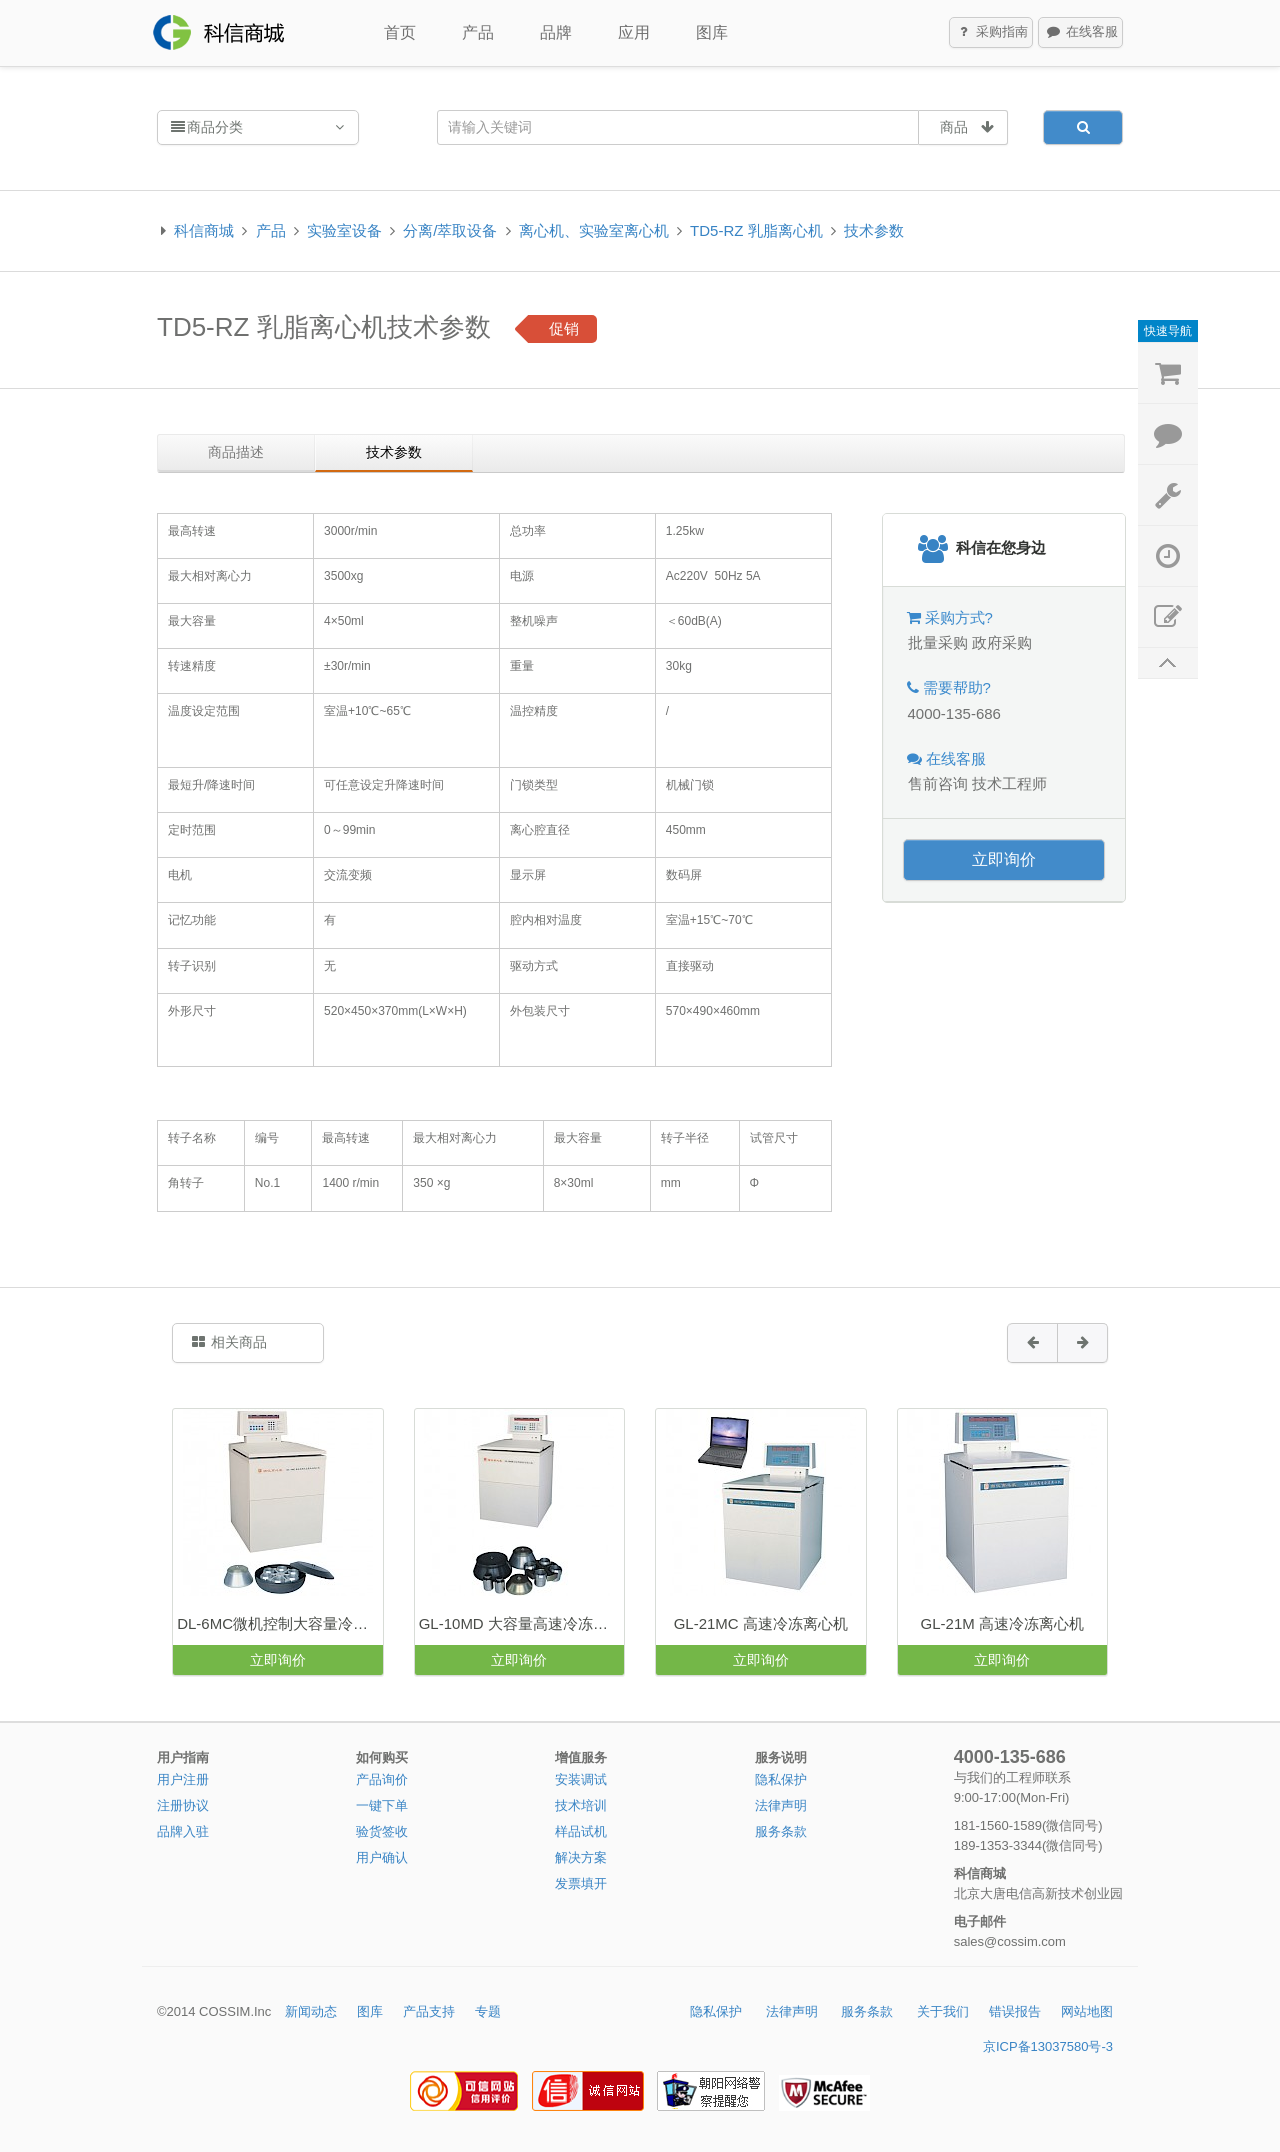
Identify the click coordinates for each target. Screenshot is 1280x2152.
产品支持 (429, 2011)
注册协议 (183, 1805)
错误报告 (1015, 2011)
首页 (400, 32)
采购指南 (992, 33)
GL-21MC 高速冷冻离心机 (761, 1623)
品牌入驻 (183, 1831)
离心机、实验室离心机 (594, 230)
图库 (712, 32)
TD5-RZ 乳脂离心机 (756, 230)
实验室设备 (344, 230)
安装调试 (581, 1779)
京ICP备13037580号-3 (1048, 2046)
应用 (634, 32)
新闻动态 (311, 2011)
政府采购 (1002, 642)
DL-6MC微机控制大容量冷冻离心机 (279, 1623)
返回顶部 (1168, 663)
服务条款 (781, 1831)
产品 (478, 32)
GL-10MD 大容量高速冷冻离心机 (521, 1623)
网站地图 (1087, 2011)
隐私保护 (781, 1779)
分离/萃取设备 (450, 230)
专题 (488, 2011)
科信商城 (204, 230)
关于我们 (943, 2011)
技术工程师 (1009, 783)
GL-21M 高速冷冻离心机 (1002, 1623)
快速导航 (1168, 331)
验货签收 (382, 1831)
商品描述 (236, 452)
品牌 (556, 32)
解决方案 (581, 1857)
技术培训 (581, 1805)
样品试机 (581, 1831)
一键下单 (382, 1805)
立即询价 (1004, 859)
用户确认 (382, 1857)
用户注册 (183, 1779)
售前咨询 (938, 783)
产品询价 (382, 1779)
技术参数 (874, 230)
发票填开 (581, 1883)
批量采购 (938, 642)
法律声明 (781, 1805)
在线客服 (1081, 33)
